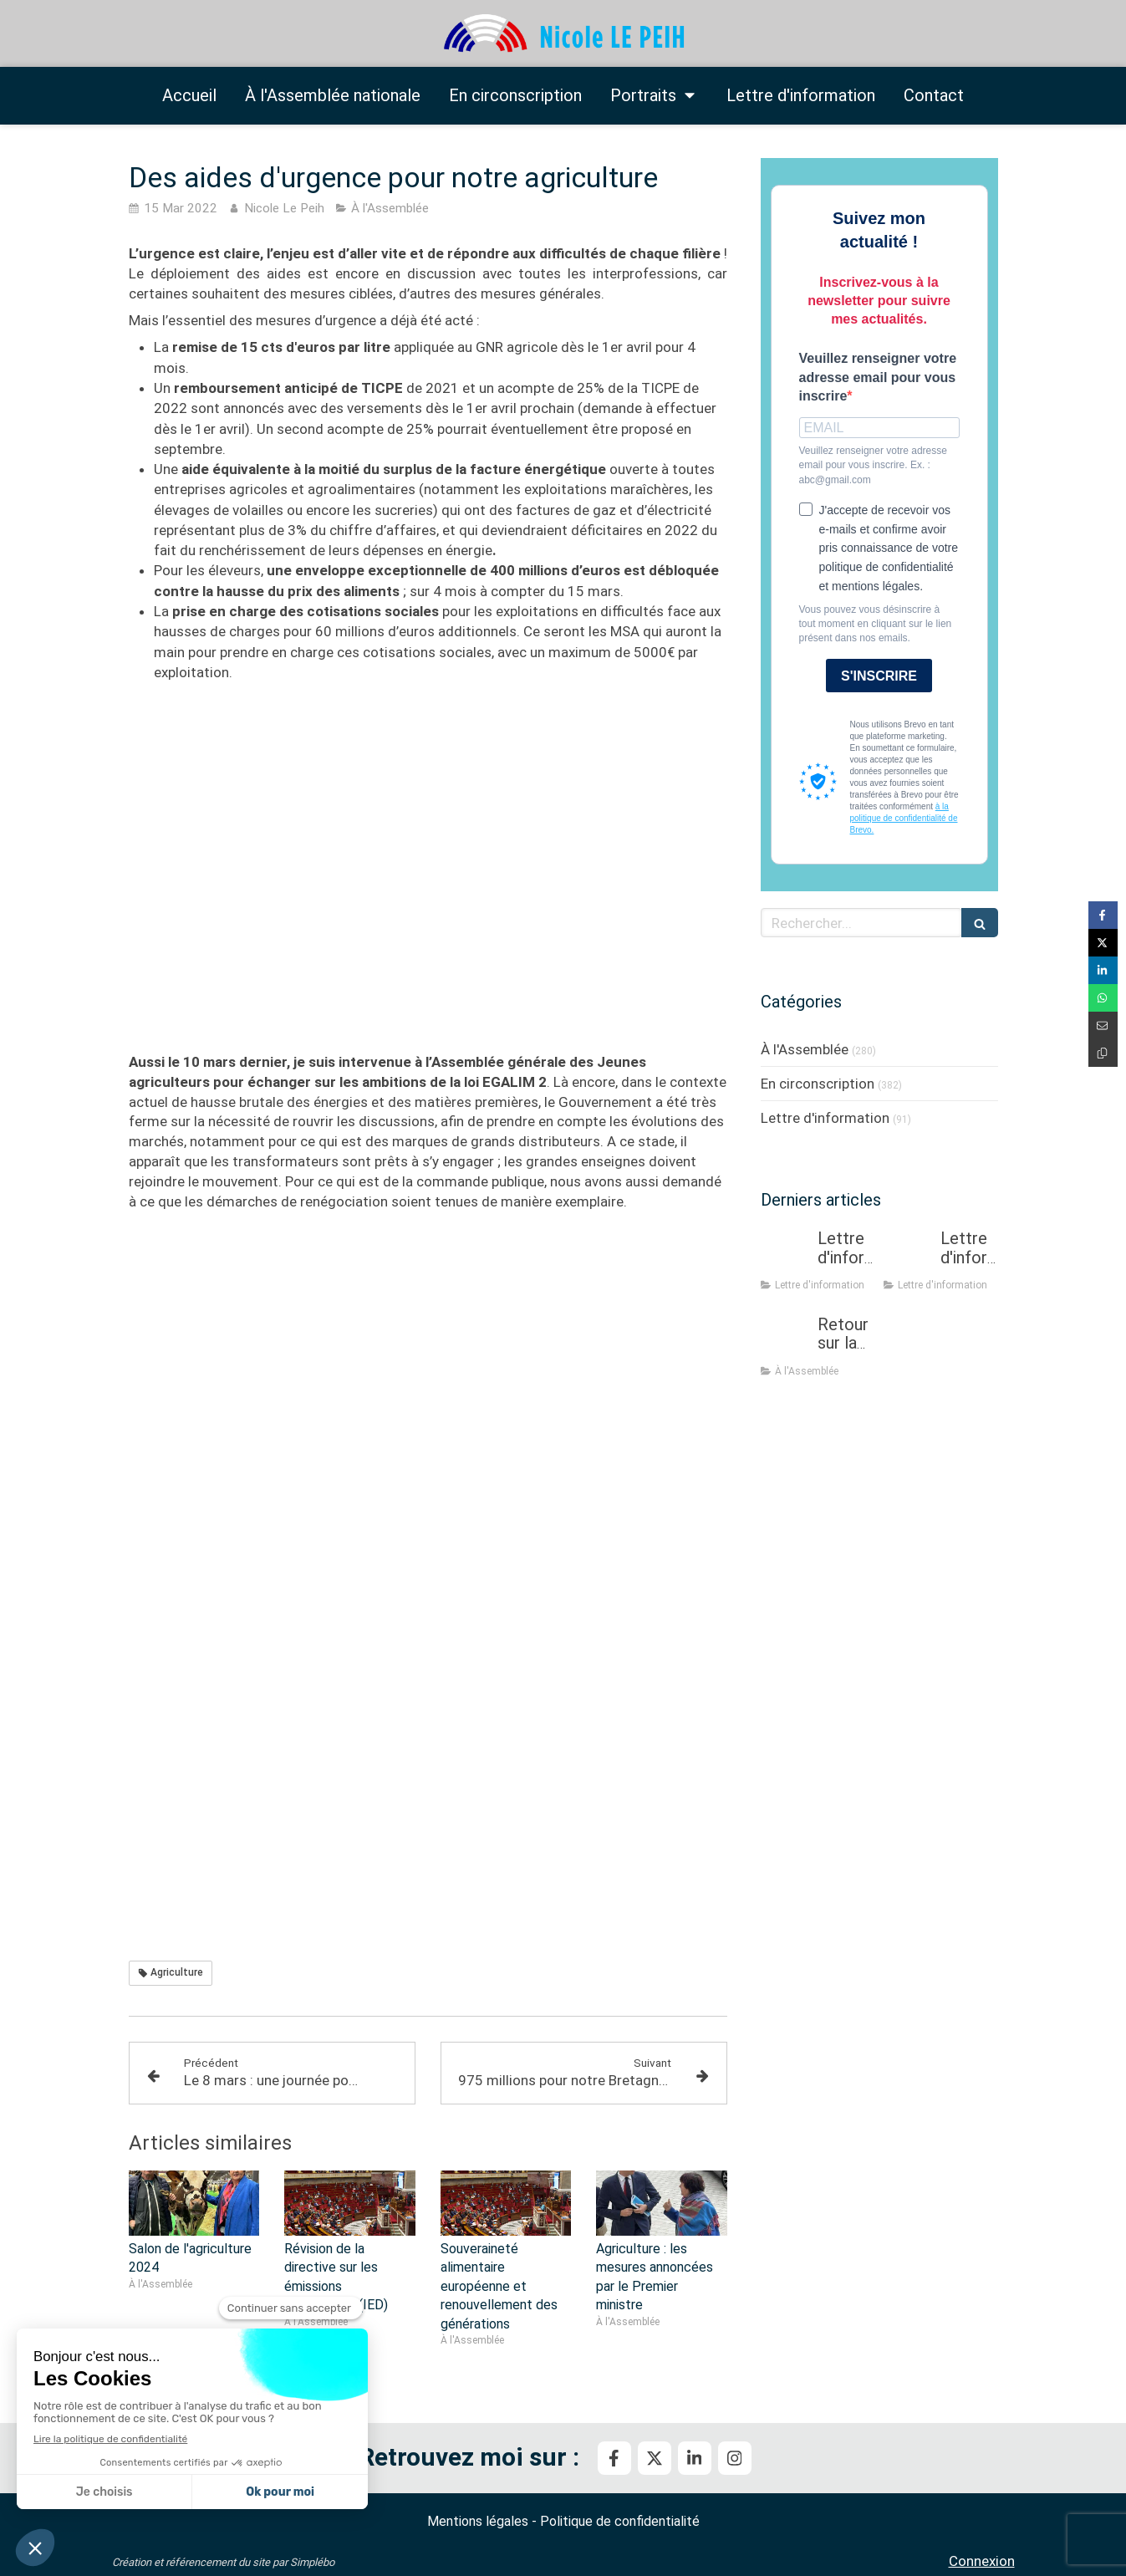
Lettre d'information (825, 1117)
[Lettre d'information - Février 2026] (909, 1255)
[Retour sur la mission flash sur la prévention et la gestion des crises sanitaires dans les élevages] (786, 1341)
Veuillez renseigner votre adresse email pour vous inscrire (878, 377)
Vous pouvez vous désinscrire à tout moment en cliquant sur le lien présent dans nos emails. (875, 624)
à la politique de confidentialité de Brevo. (904, 818)
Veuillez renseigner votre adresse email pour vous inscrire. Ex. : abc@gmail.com (873, 465)
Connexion (982, 2561)
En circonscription (817, 1083)
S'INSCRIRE (879, 676)
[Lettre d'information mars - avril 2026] (786, 1255)
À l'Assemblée (804, 1049)
